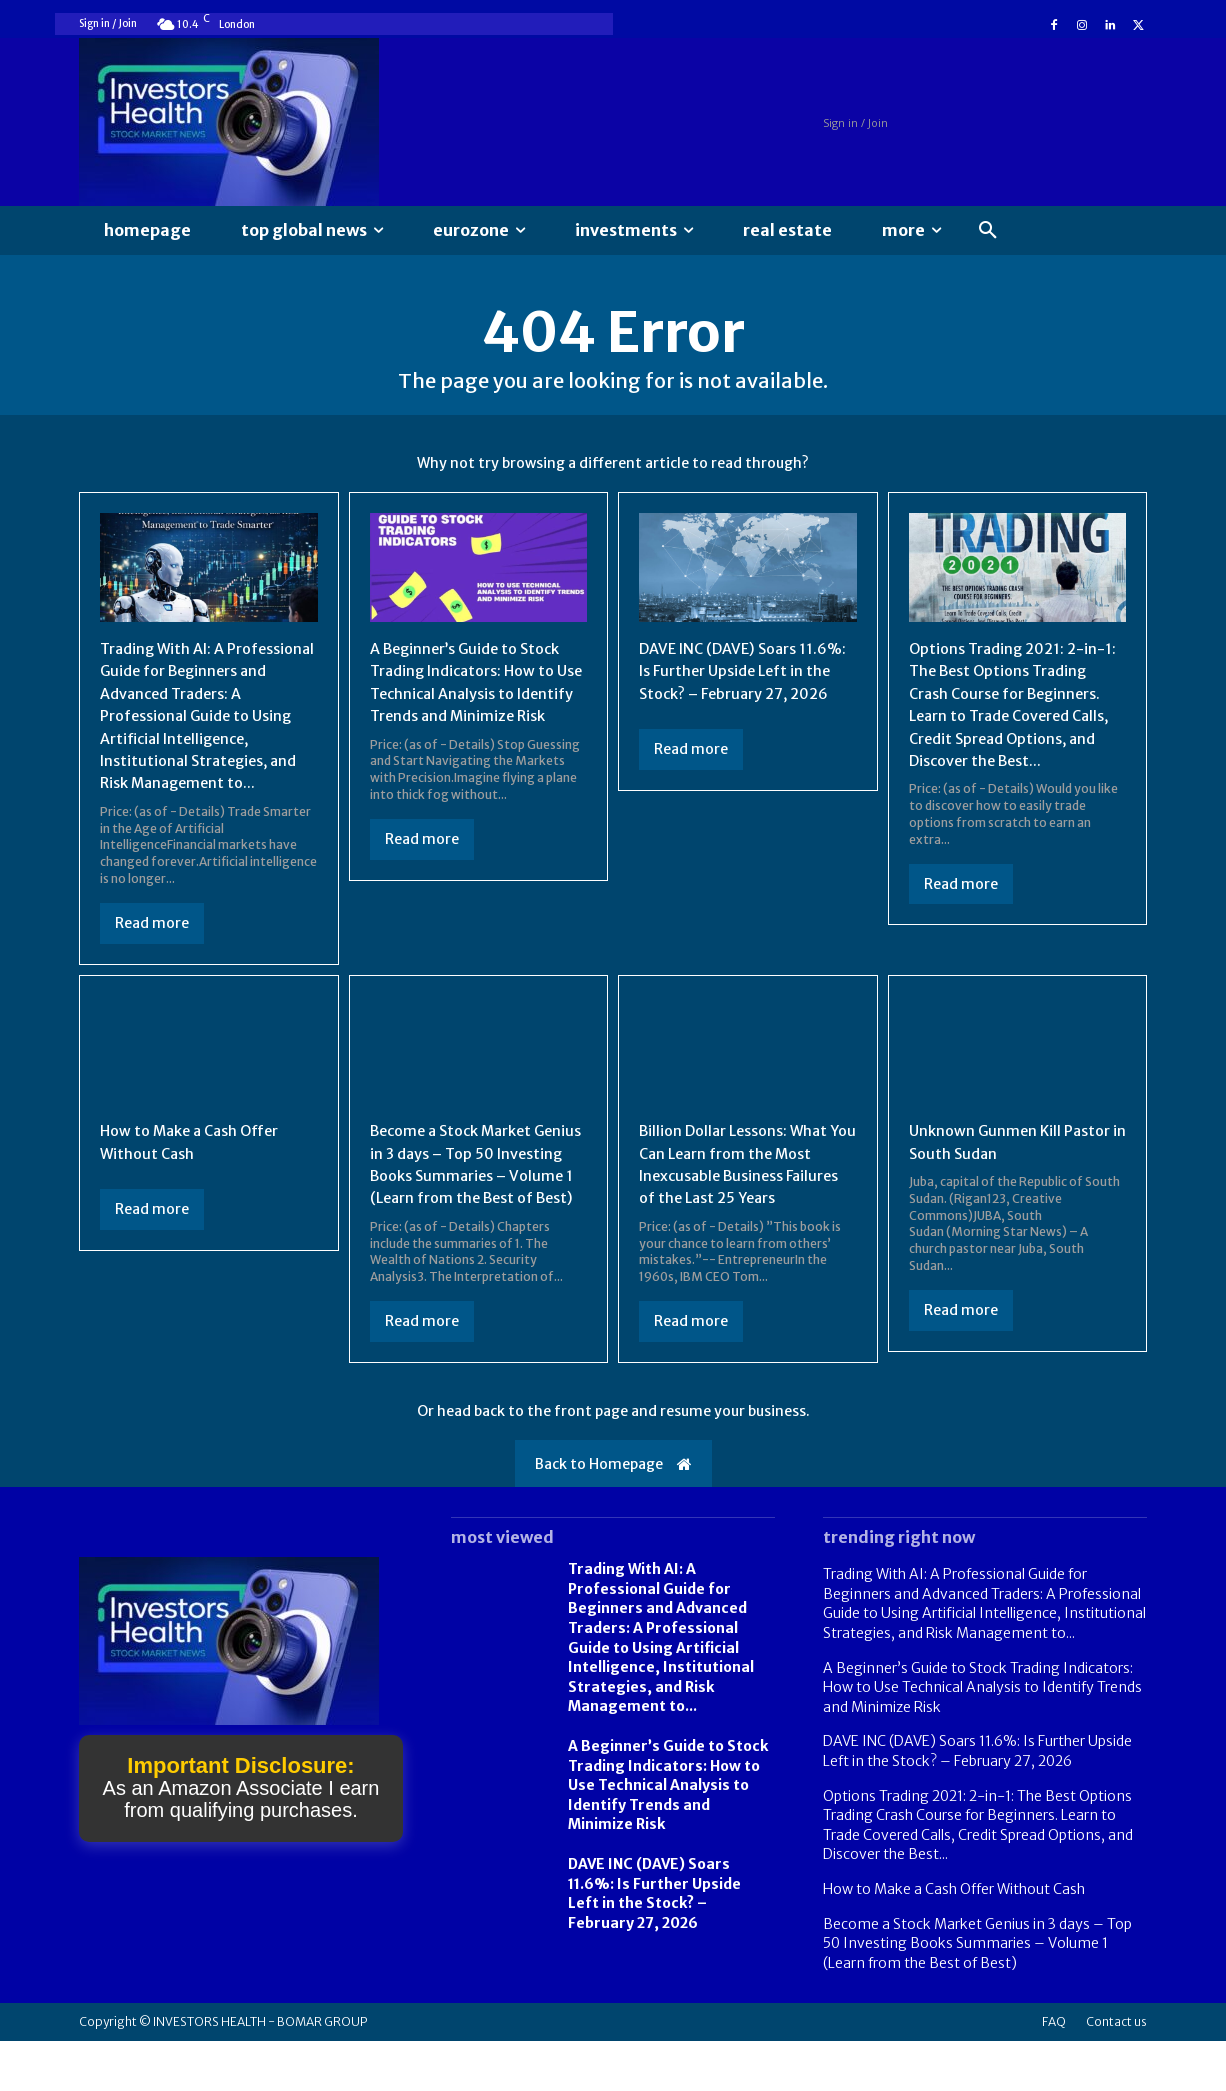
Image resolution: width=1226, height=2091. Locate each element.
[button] (988, 231)
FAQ (1054, 2071)
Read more (152, 950)
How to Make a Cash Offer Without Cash (954, 1939)
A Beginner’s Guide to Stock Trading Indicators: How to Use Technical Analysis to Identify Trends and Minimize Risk (474, 698)
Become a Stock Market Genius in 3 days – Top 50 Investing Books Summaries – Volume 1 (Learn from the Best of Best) (474, 1202)
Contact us (1116, 2071)
